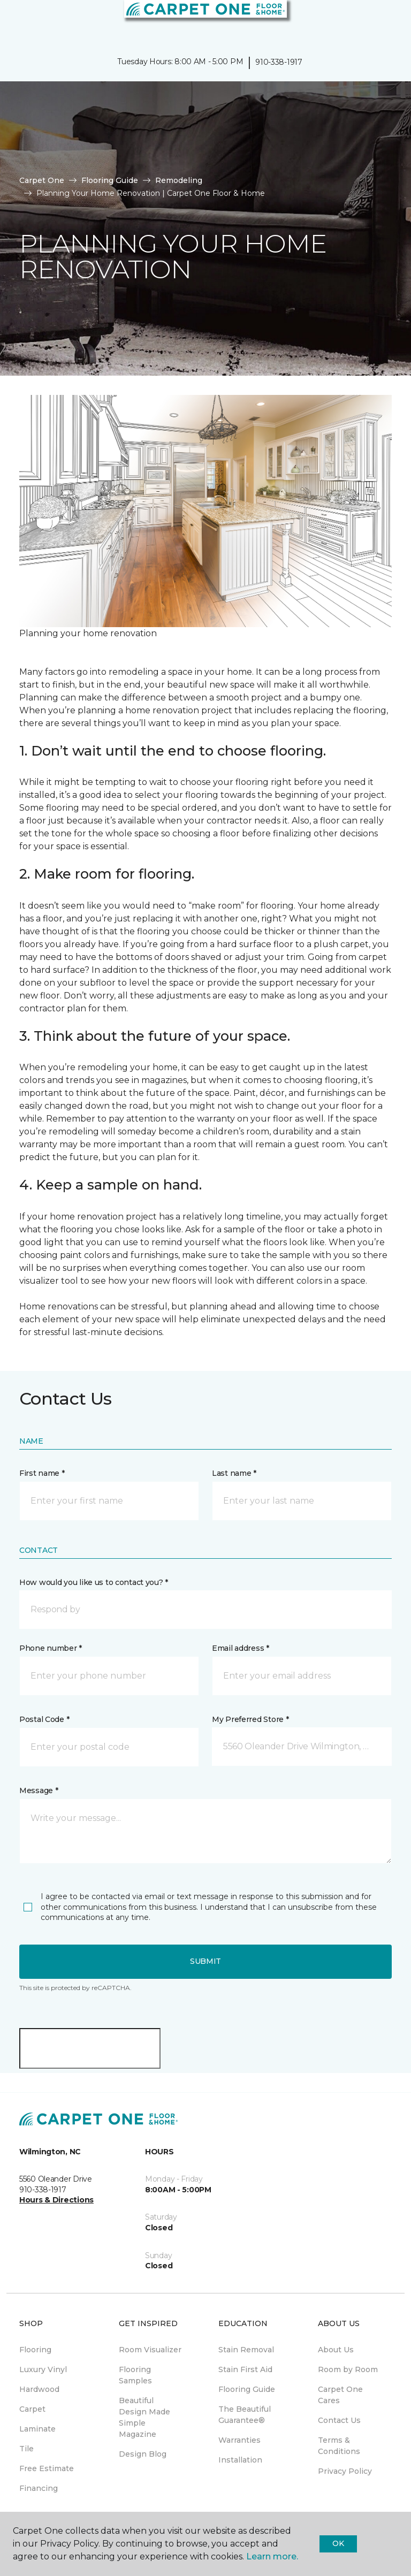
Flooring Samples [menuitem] (135, 2375)
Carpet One (41, 180)
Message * (38, 1790)
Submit (205, 1961)
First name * (42, 1473)
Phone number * (50, 1648)
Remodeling (178, 180)
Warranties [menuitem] (239, 2440)
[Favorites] (383, 21)
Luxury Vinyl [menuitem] (43, 2369)
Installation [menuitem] (240, 2460)
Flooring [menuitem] (35, 2349)
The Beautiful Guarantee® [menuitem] (244, 2414)
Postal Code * (44, 1719)
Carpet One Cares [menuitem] (340, 2394)
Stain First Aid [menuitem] (245, 2369)
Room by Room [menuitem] (348, 2369)
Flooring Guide (109, 180)
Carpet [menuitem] (32, 2409)
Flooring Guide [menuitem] (246, 2389)
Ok (338, 2543)
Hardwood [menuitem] (39, 2389)
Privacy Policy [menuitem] (345, 2471)
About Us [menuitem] (336, 2349)
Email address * (240, 1648)
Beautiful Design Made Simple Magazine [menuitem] (144, 2417)
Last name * (234, 1473)
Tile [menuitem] (26, 2448)
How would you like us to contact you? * (93, 1582)
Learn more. (272, 2556)
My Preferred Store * (250, 1719)
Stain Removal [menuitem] (246, 2349)
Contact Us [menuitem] (339, 2420)
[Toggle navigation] (15, 21)
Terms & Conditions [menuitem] (339, 2445)
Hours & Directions (56, 2200)
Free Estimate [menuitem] (46, 2468)
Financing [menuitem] (38, 2488)
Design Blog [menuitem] (142, 2454)
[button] (370, 21)
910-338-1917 (278, 62)
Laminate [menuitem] (37, 2429)
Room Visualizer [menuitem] (150, 2349)
